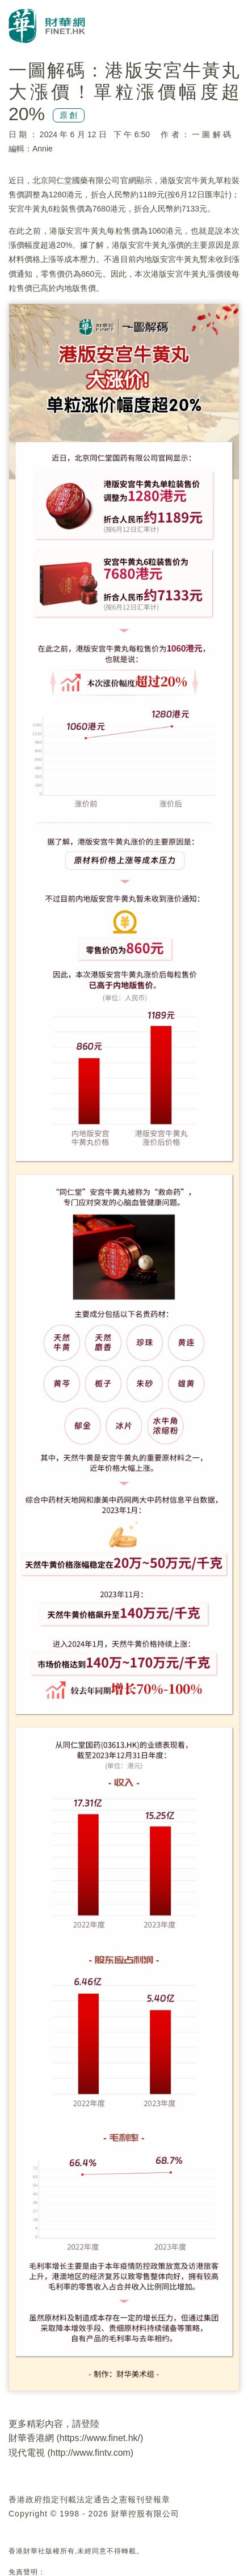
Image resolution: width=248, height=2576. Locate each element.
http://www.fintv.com (91, 2452)
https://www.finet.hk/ (100, 2438)
